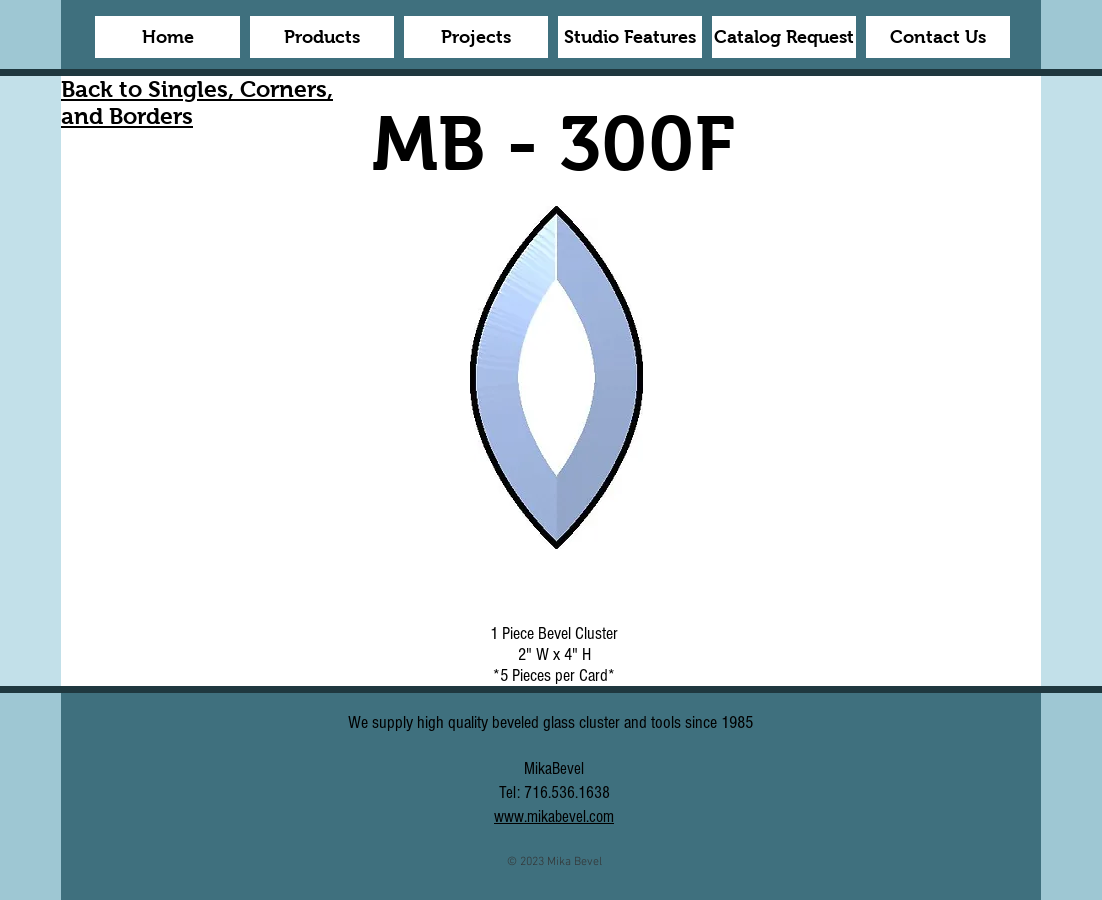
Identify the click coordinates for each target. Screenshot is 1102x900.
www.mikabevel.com (554, 816)
